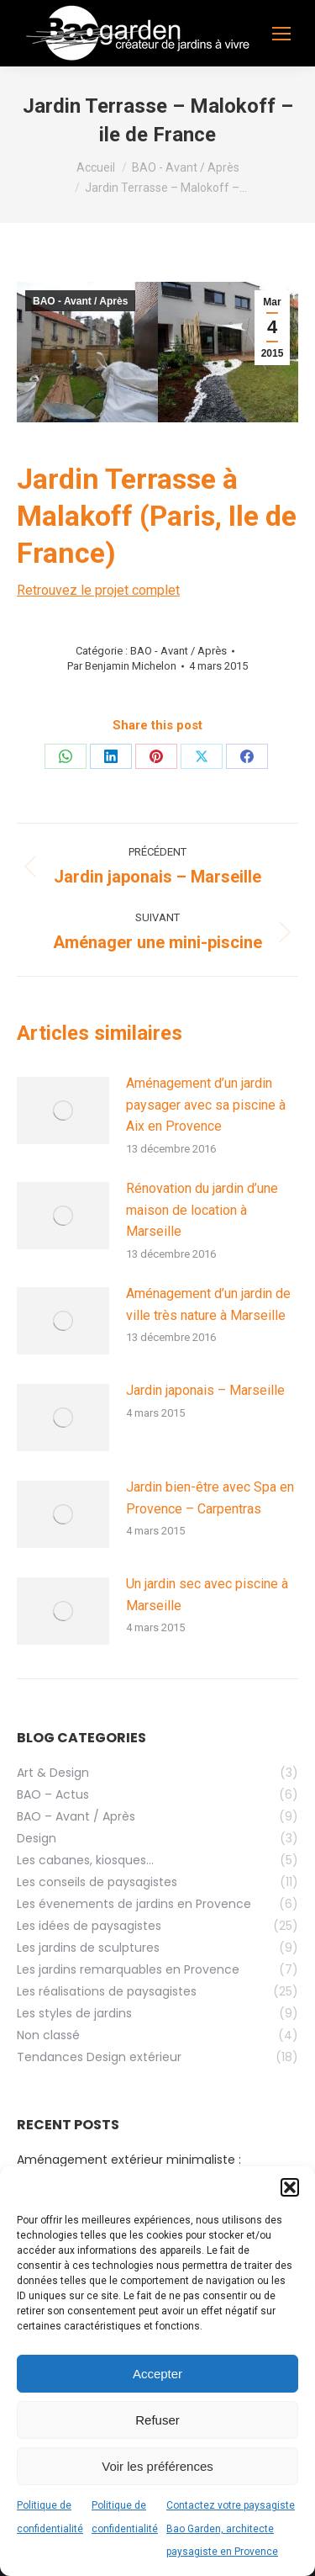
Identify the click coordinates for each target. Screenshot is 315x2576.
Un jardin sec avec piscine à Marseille (207, 1595)
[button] (289, 2187)
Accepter (157, 2374)
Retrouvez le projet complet (98, 590)
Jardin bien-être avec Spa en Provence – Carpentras (210, 1498)
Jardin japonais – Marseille (205, 1390)
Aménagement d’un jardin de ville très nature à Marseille (208, 1304)
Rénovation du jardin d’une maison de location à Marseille (202, 1209)
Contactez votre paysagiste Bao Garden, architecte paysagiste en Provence (230, 2528)
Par (121, 666)
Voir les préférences (157, 2466)
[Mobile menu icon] (281, 33)
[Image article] (63, 1110)
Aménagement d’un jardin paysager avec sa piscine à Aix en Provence (206, 1104)
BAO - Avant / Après (80, 301)
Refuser (157, 2420)
